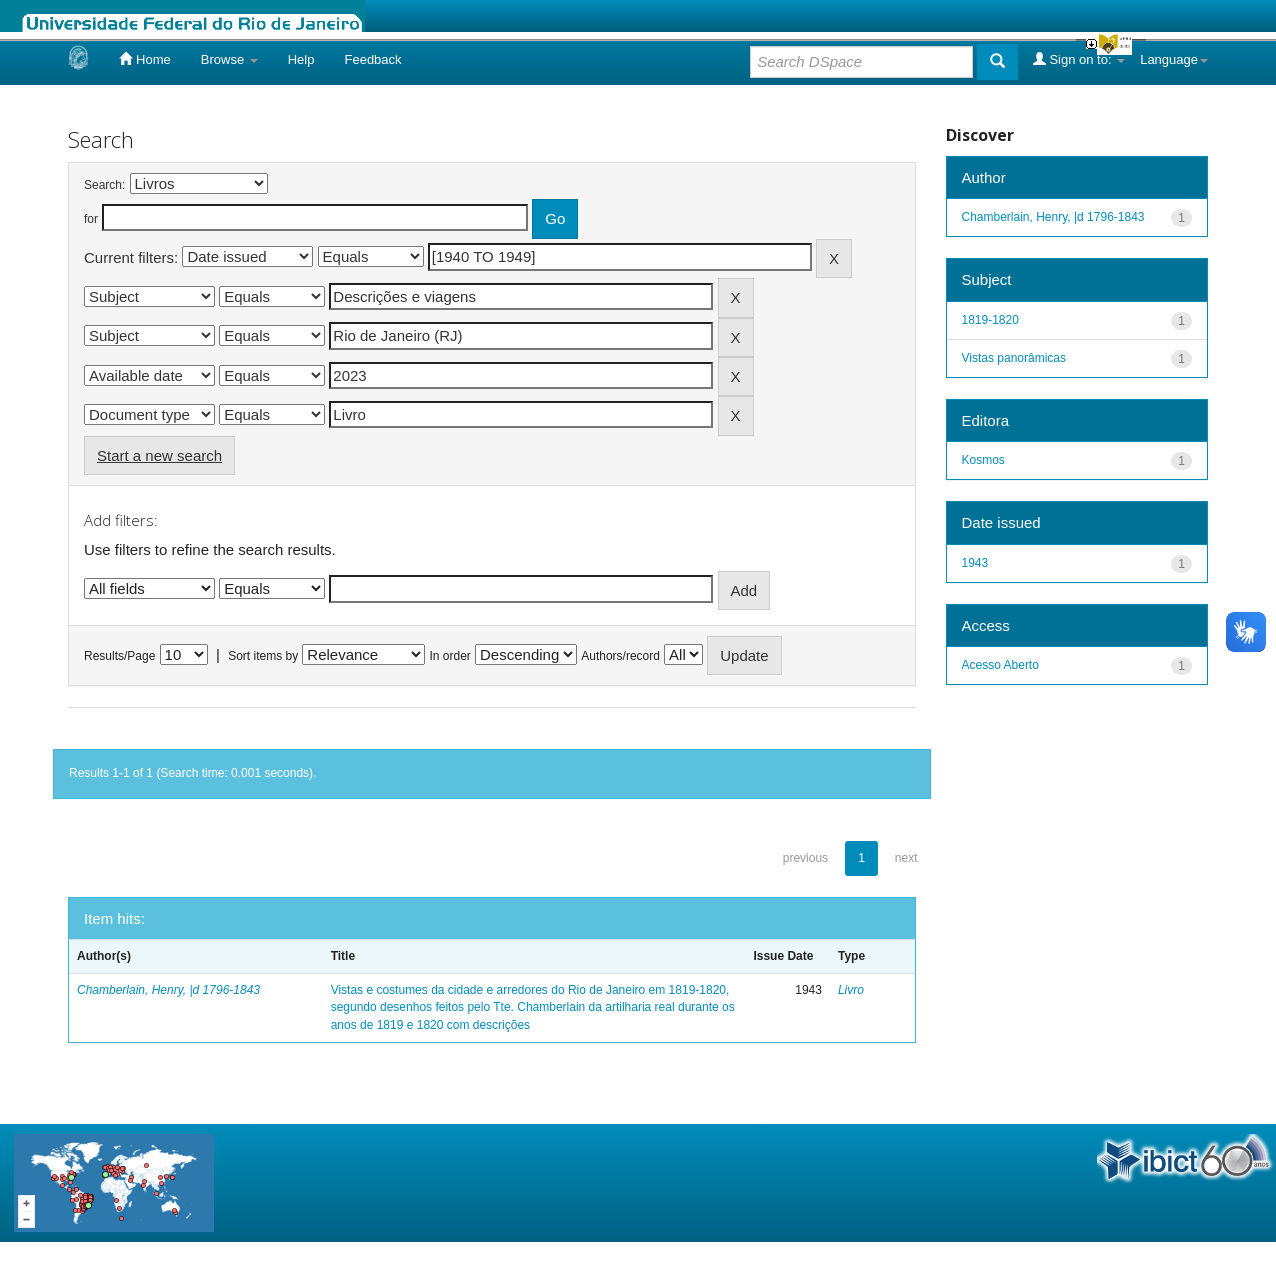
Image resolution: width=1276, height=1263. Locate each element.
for (91, 219)
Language (1174, 59)
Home (144, 59)
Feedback (372, 59)
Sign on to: (1079, 59)
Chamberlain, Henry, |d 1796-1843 (168, 990)
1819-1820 (990, 320)
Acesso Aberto (1000, 665)
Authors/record (620, 656)
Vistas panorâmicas (1014, 358)
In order (450, 656)
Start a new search (159, 455)
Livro (851, 990)
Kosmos (983, 460)
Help (301, 59)
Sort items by (263, 656)
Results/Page (119, 656)
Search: (104, 185)
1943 (975, 563)
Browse (229, 59)
